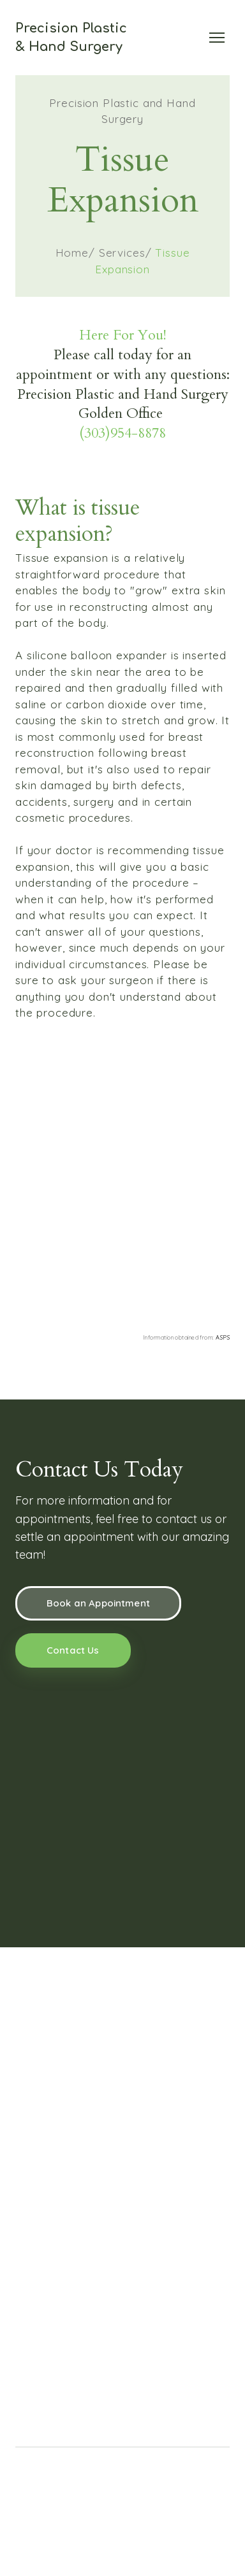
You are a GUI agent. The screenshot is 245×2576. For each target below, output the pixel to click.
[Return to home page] (71, 37)
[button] (98, 1603)
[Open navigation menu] (217, 37)
